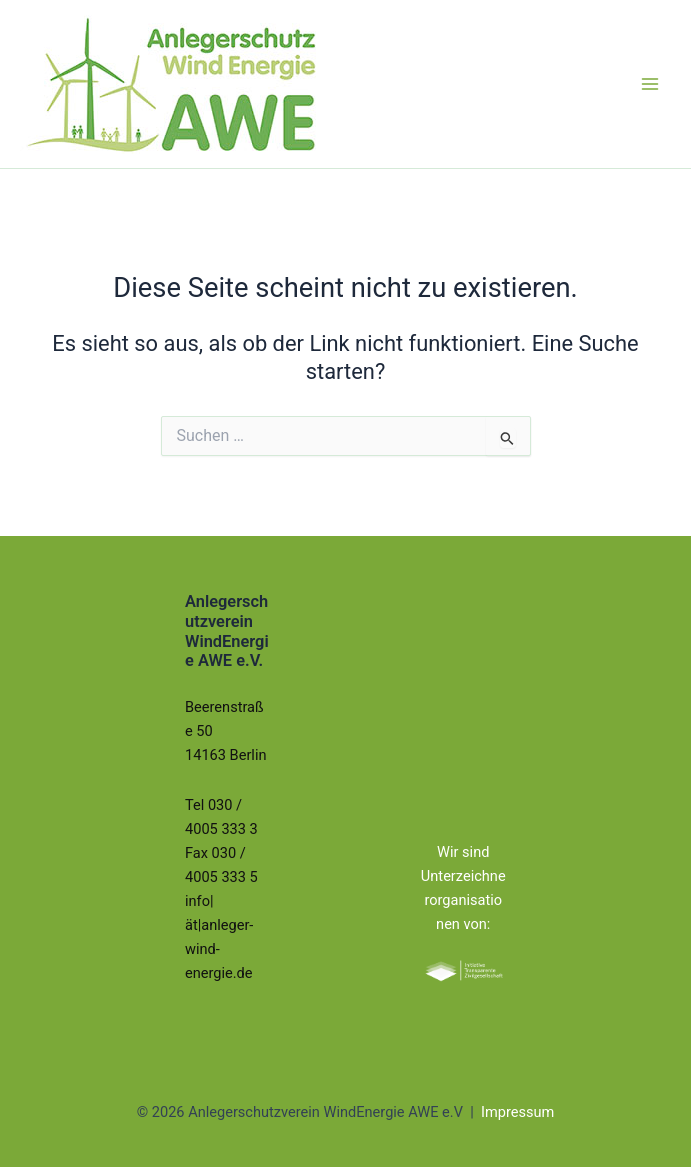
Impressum (517, 1112)
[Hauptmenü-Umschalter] (650, 84)
